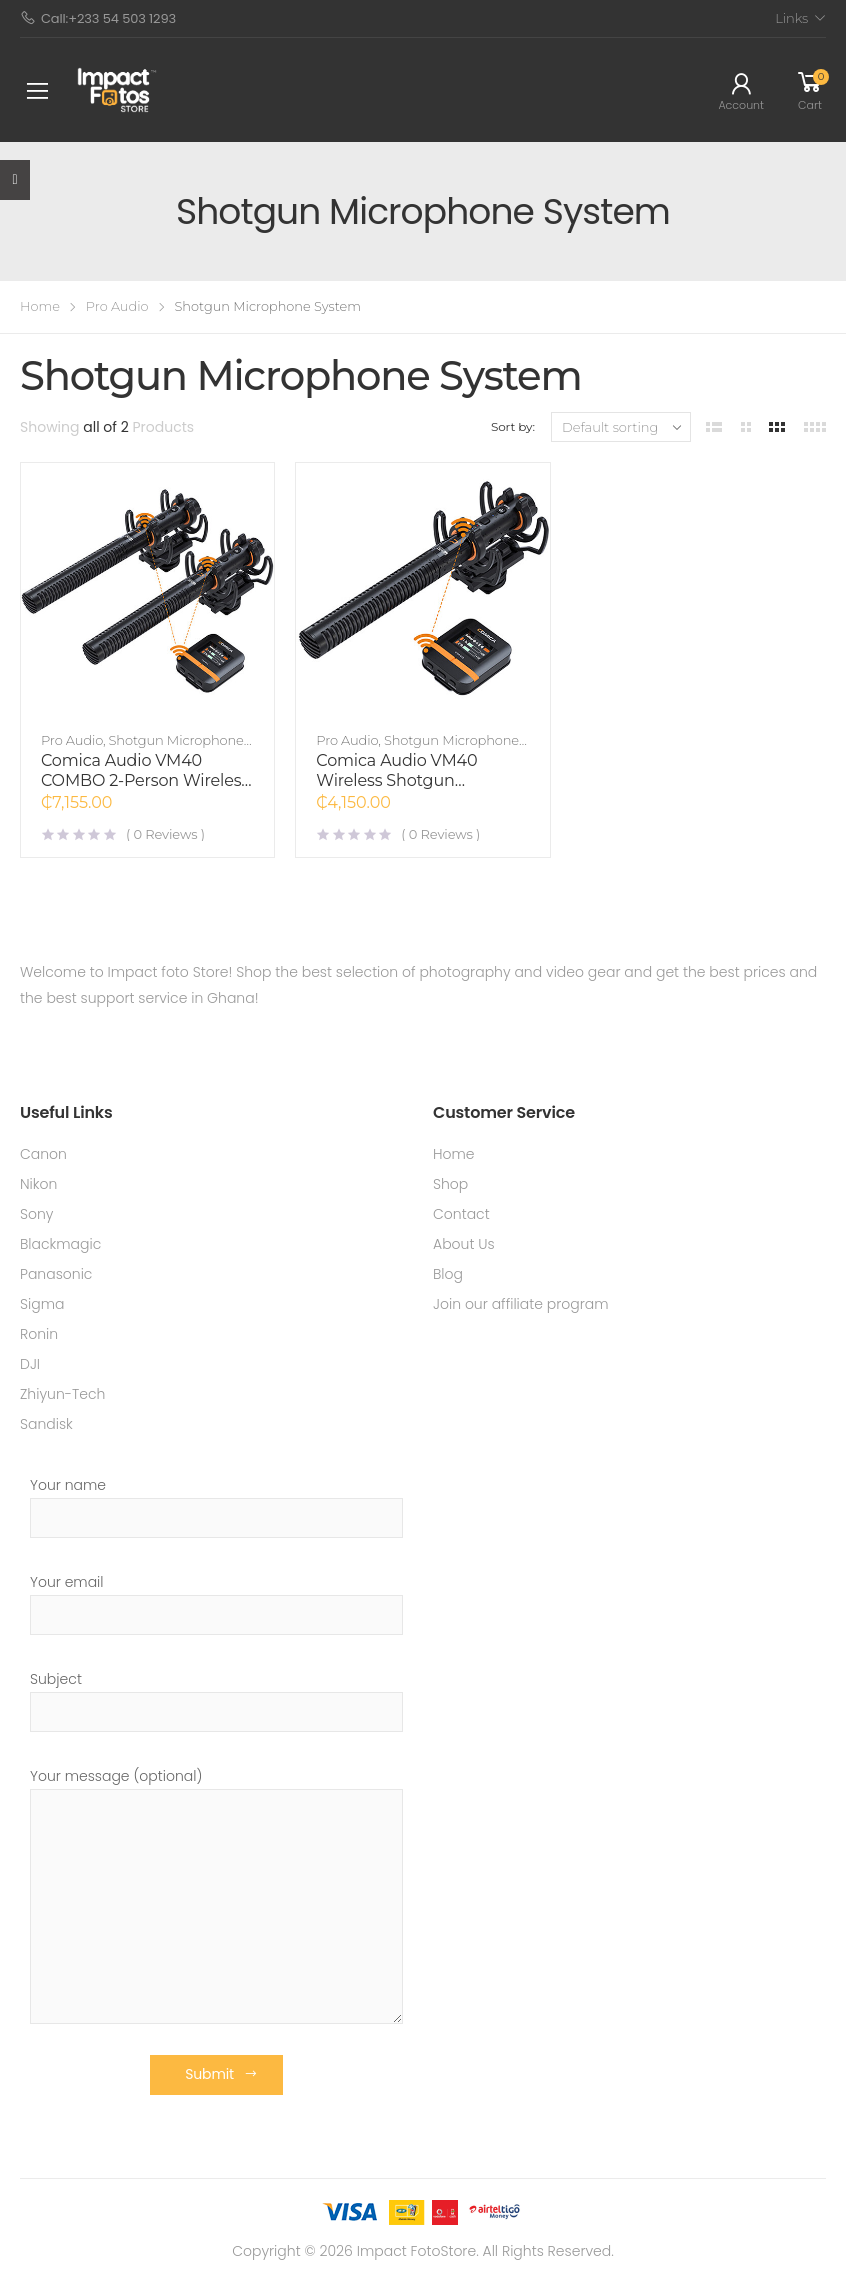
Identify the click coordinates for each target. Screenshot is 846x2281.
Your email (216, 1603)
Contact (461, 1214)
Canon (43, 1154)
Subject (216, 1700)
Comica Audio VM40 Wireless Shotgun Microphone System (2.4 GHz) (410, 790)
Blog (448, 1274)
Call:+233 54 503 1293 (98, 18)
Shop (450, 1184)
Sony (37, 1214)
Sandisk (46, 1424)
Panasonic (56, 1274)
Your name (216, 1506)
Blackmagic (60, 1244)
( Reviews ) (165, 834)
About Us (464, 1244)
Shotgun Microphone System (142, 748)
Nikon (38, 1184)
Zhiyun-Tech (62, 1394)
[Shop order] (621, 427)
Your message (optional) (216, 1895)
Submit (209, 2074)
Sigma (42, 1304)
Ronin (39, 1334)
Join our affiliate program (521, 1304)
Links (791, 18)
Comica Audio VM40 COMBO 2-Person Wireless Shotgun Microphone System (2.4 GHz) (145, 790)
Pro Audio (117, 306)
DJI (30, 1364)
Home (40, 306)
